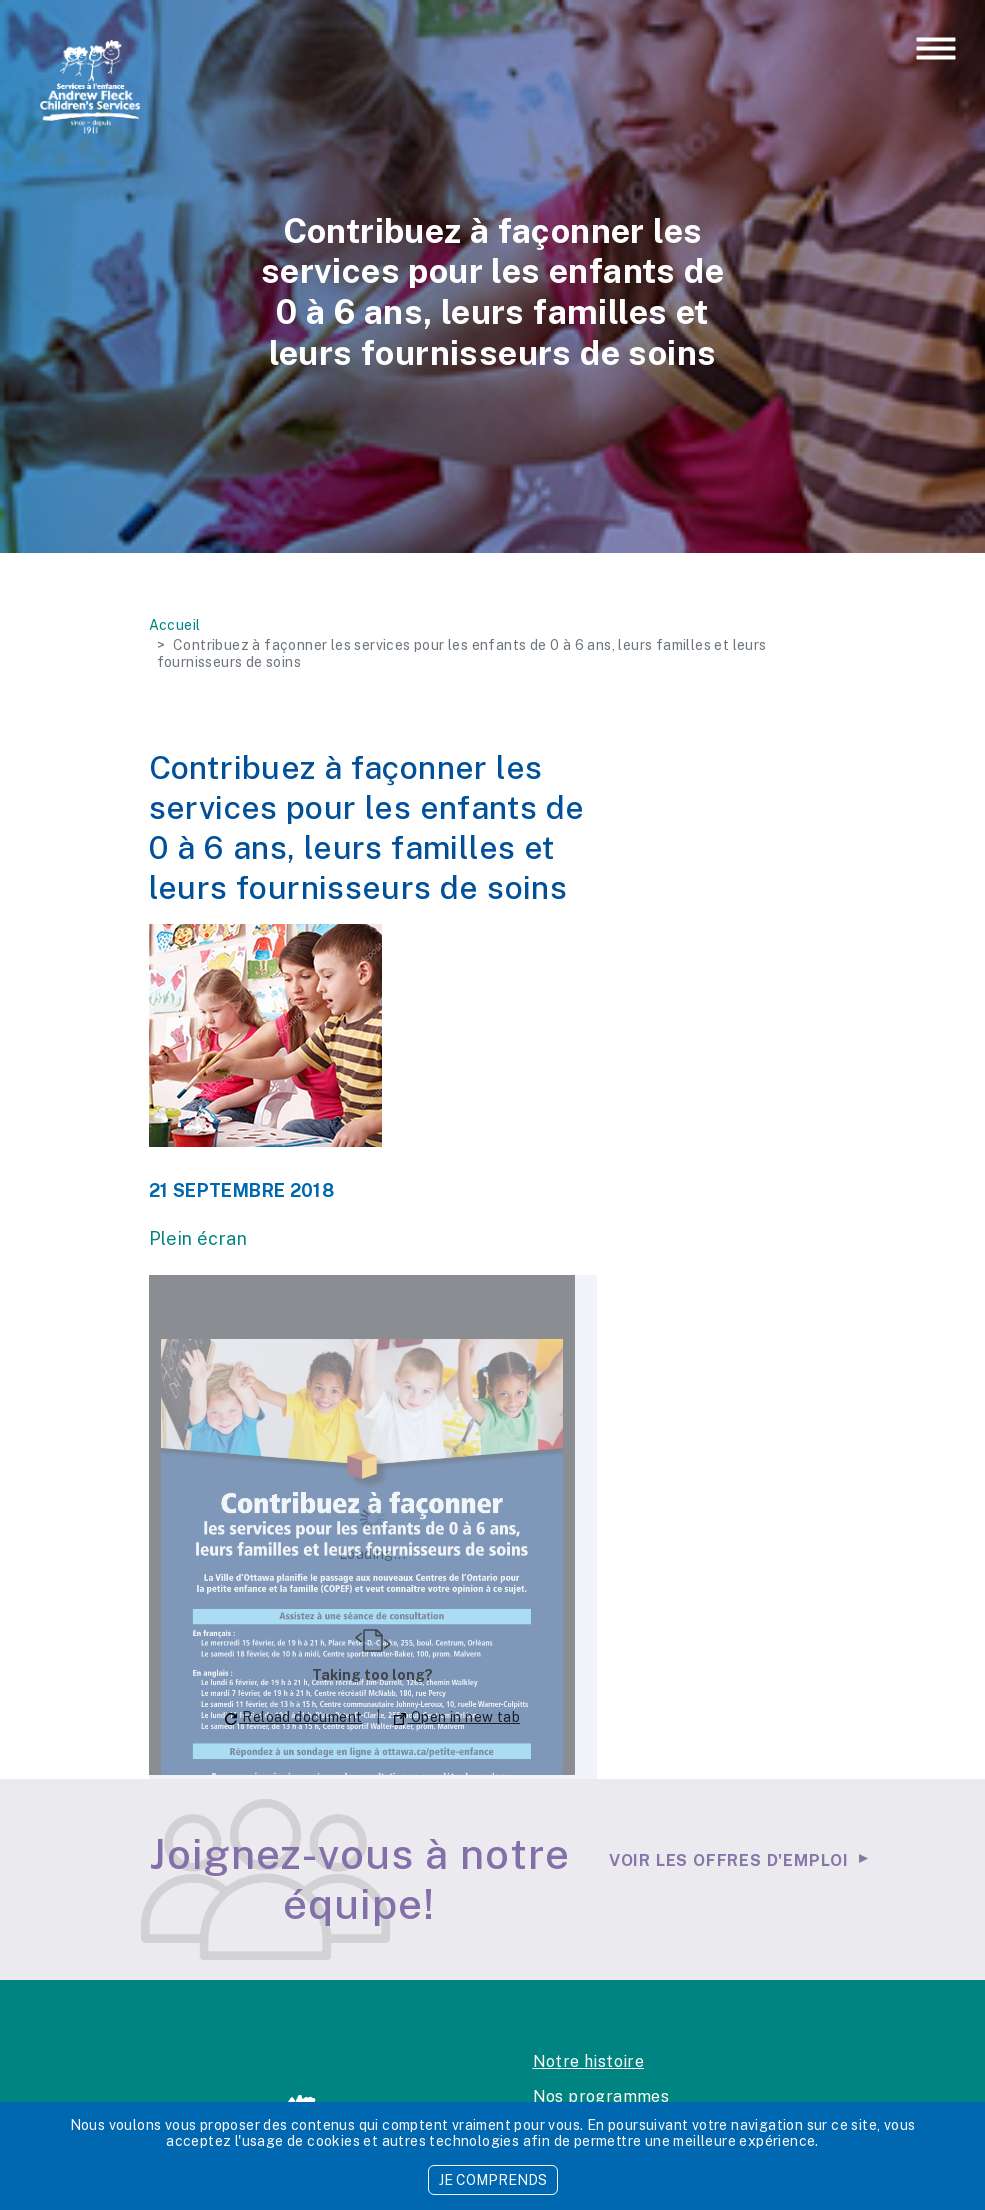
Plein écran (198, 1238)
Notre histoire (589, 2061)
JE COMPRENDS (493, 2180)
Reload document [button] (293, 1717)
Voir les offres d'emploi (729, 1860)
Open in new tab (457, 1717)
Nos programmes (601, 2096)
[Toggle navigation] (936, 50)
